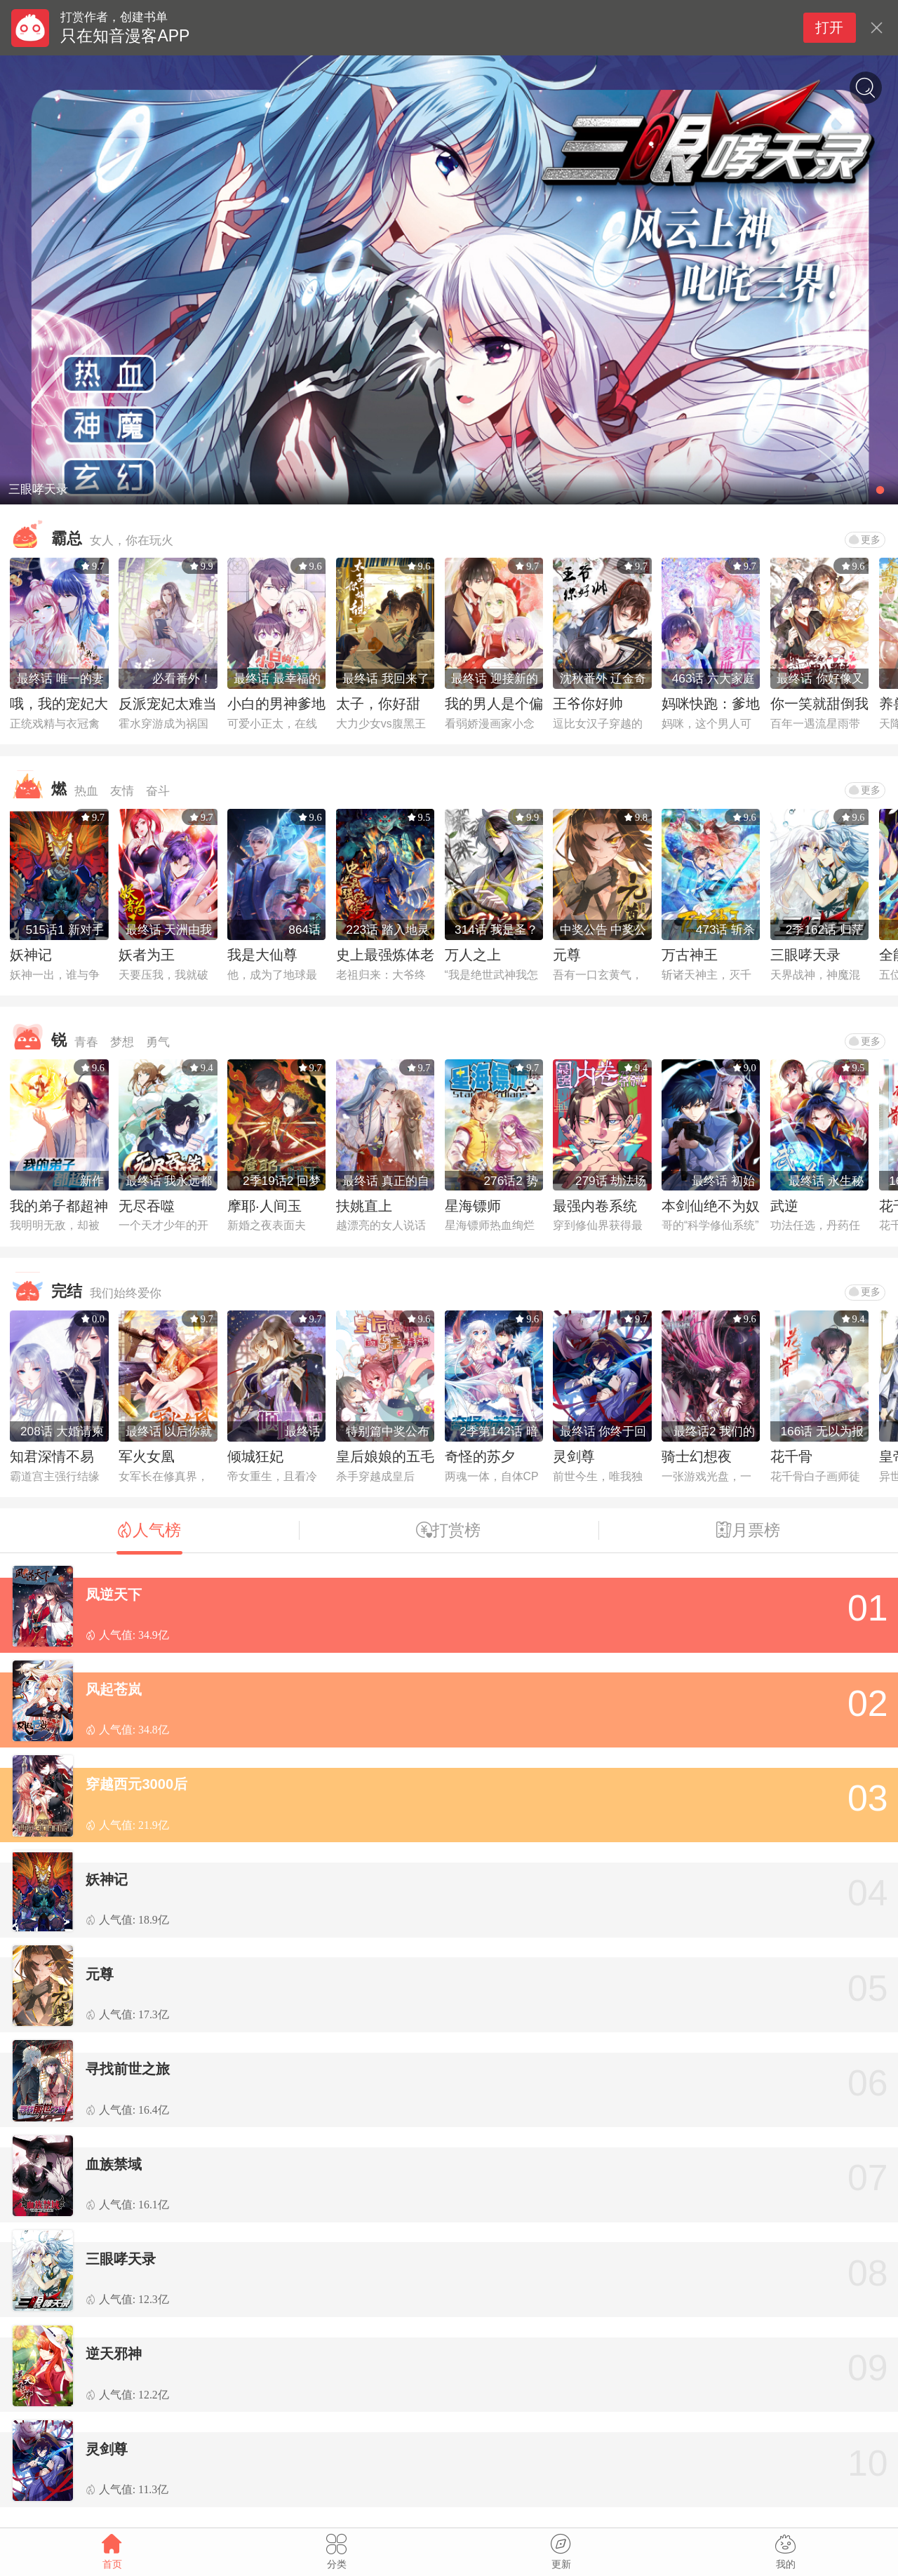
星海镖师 (473, 1206)
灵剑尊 (574, 1456)
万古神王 (690, 954)
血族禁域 (114, 2164)
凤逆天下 (114, 1594)
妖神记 (31, 954)
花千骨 (791, 1456)
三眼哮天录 (805, 954)
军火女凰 (147, 1456)
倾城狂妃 (255, 1456)
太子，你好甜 (378, 703)
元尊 (567, 954)
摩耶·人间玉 (264, 1206)
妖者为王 (147, 954)
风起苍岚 (114, 1689)
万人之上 (473, 954)
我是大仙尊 (262, 954)
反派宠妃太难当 (168, 703)
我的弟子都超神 (59, 1206)
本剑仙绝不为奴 (711, 1206)
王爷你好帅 (588, 703)
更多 (864, 539)
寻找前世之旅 (128, 2069)
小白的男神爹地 (276, 703)
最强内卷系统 (595, 1206)
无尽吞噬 (147, 1206)
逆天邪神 (114, 2353)
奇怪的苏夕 (480, 1456)
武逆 (784, 1206)
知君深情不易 (52, 1456)
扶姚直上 (364, 1206)
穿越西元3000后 (136, 1784)
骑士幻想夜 (697, 1456)
